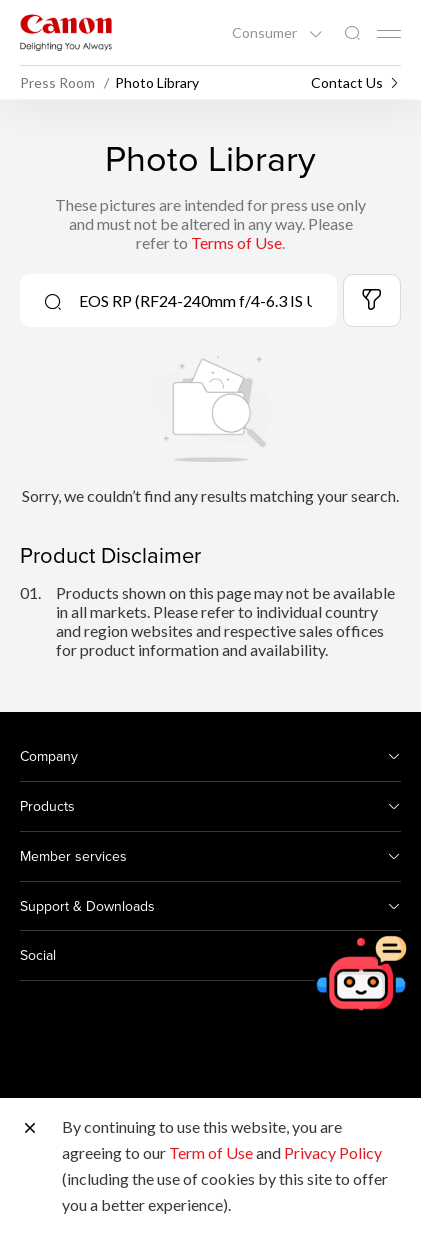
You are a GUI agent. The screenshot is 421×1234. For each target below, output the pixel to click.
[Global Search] (352, 33)
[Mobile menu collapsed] (389, 34)
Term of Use (211, 1152)
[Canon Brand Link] (66, 32)
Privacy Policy (333, 1152)
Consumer (266, 33)
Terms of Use (236, 242)
